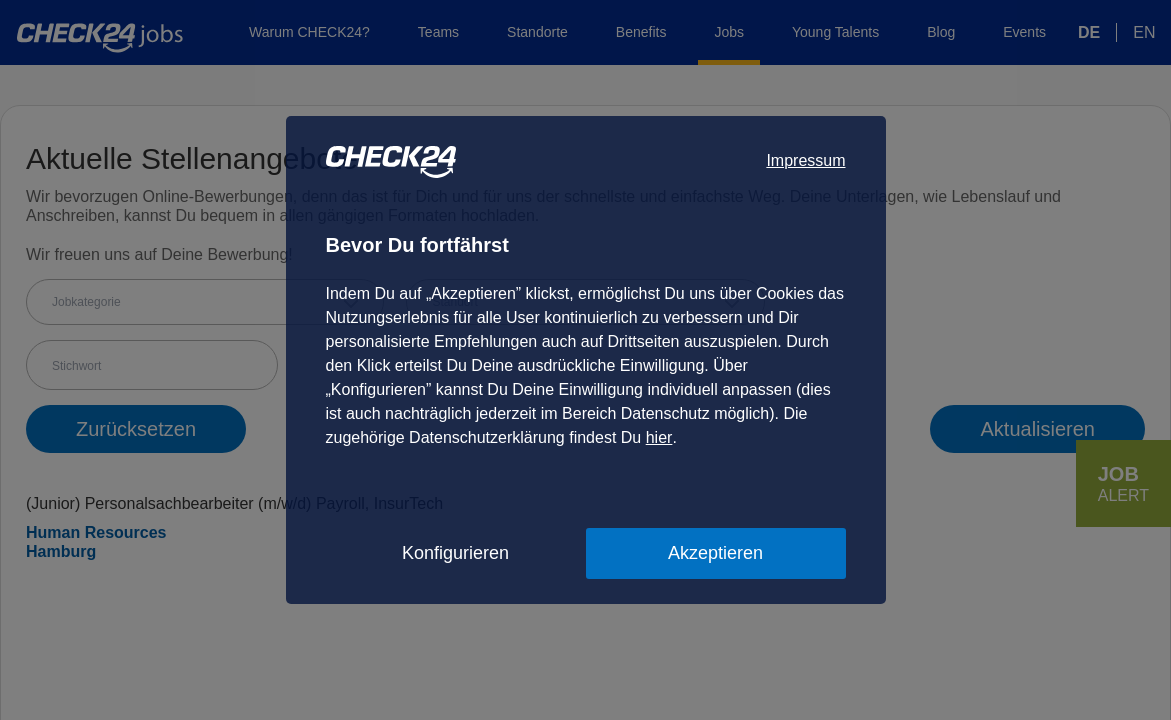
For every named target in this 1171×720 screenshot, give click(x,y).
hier (659, 437)
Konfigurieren (455, 553)
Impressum (805, 160)
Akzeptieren (715, 553)
